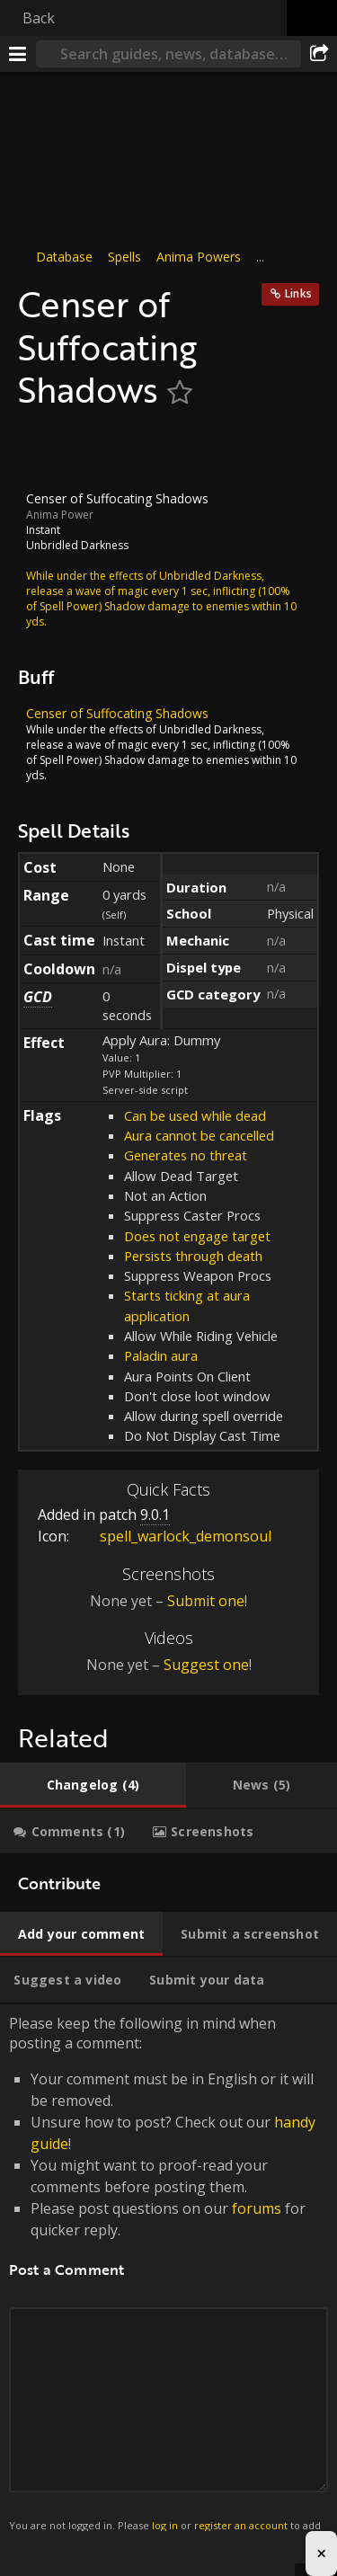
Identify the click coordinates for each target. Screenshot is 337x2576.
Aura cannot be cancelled (199, 1135)
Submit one (205, 1601)
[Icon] (48, 450)
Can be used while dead (195, 1115)
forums (256, 2208)
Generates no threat (185, 1155)
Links (298, 293)
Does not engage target (197, 1235)
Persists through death (193, 1256)
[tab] (93, 1785)
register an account (241, 2525)
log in (165, 2525)
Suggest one (206, 1664)
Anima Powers (198, 256)
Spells (124, 256)
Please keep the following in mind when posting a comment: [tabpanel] (168, 2283)
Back (38, 18)
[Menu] (18, 54)
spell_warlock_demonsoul (172, 1536)
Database (64, 256)
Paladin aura (161, 1355)
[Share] (319, 54)
